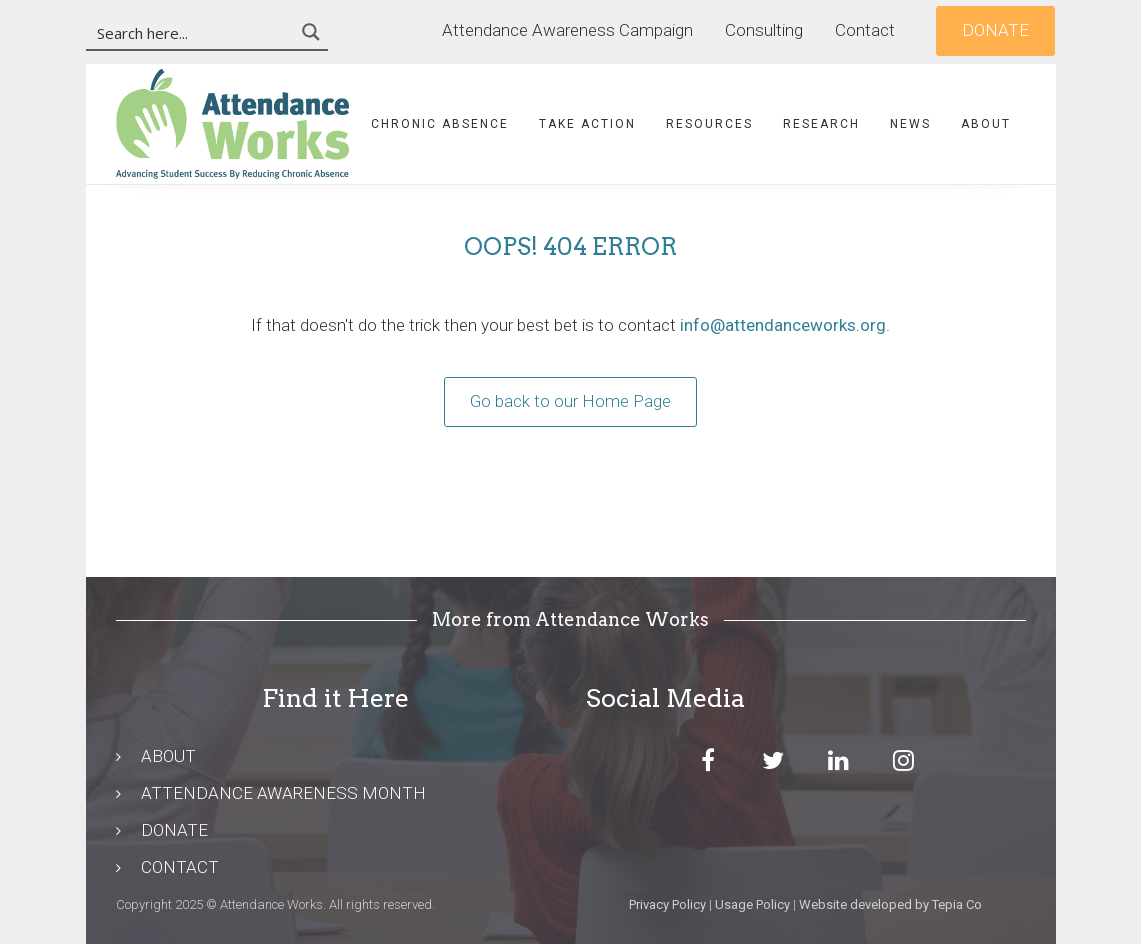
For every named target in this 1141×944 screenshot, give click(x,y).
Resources (709, 124)
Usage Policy (752, 904)
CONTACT (180, 867)
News (910, 124)
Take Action (587, 124)
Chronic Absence (440, 124)
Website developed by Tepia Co (890, 904)
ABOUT (168, 756)
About (986, 124)
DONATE (174, 830)
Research (821, 124)
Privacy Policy (667, 904)
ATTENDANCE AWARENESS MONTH (283, 793)
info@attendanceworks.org (783, 325)
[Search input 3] (191, 32)
